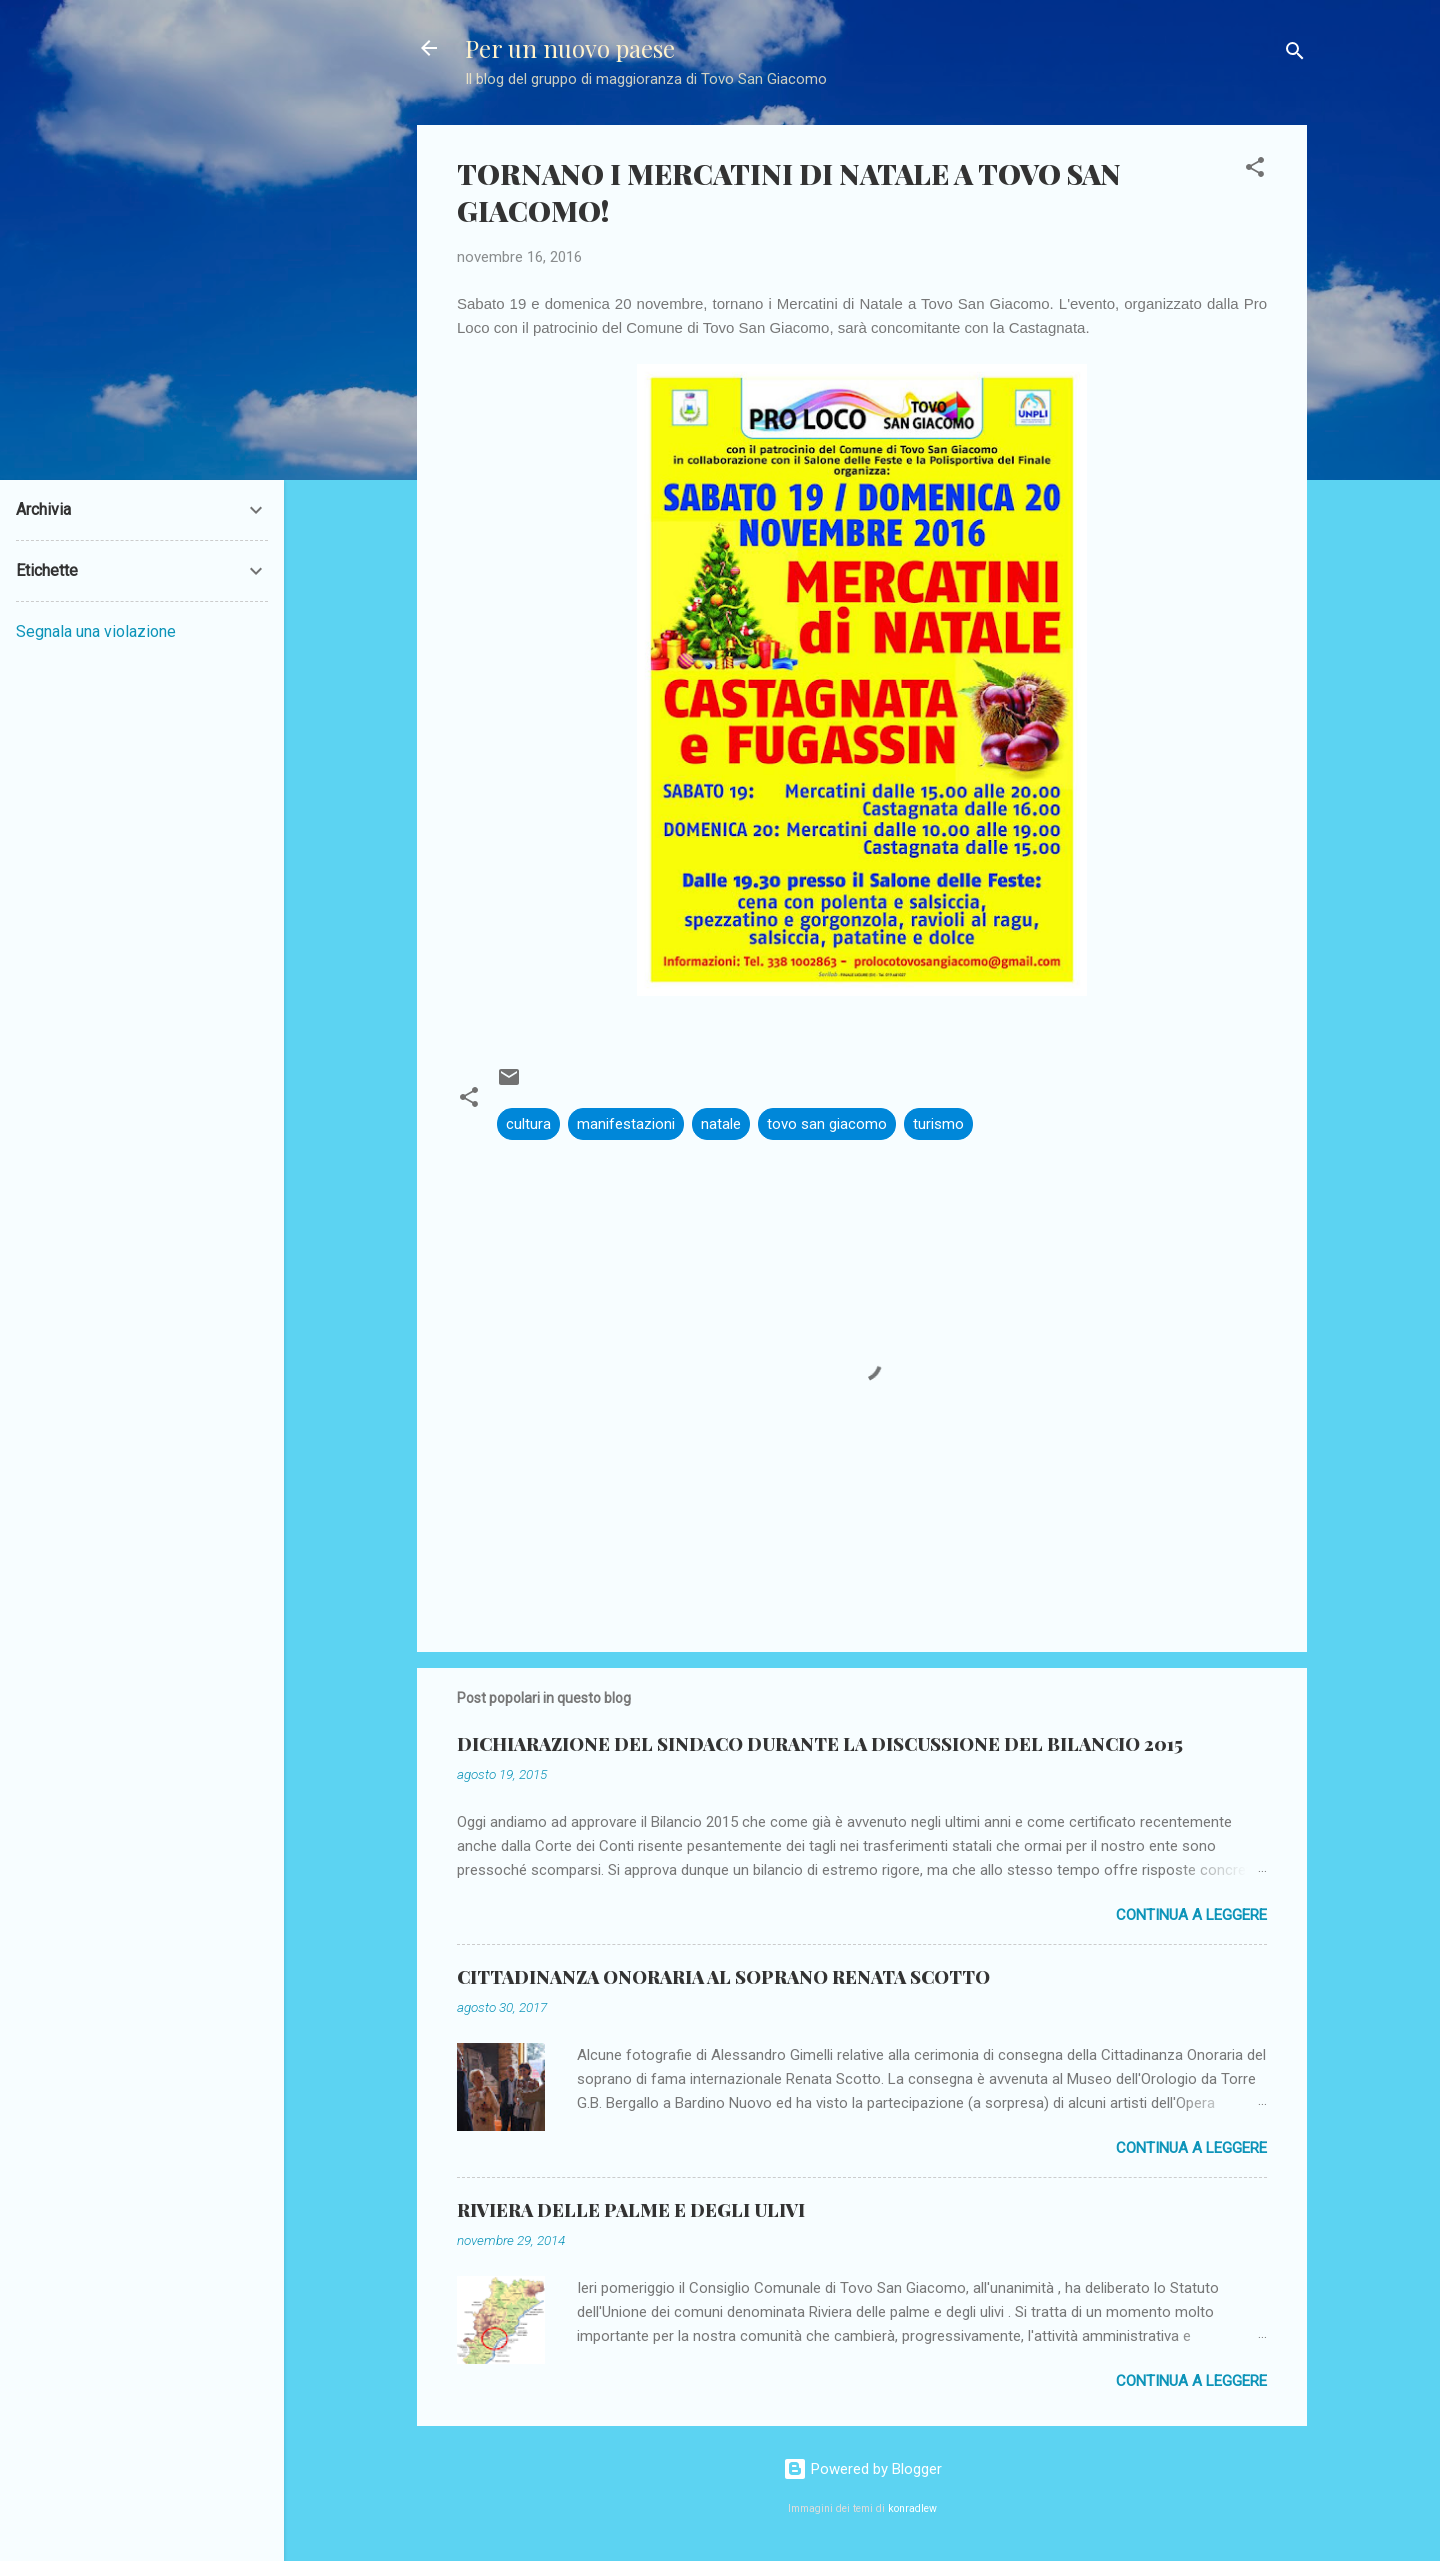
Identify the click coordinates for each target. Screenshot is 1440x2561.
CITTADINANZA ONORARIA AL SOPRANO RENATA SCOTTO (723, 1977)
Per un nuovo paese (570, 48)
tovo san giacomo (827, 1124)
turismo (938, 1124)
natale (721, 1124)
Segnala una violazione (96, 631)
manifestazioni (626, 1124)
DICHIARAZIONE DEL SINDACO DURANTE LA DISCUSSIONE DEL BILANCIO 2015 (820, 1744)
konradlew (912, 2508)
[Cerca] (1295, 54)
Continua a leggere (1191, 1915)
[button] (1255, 170)
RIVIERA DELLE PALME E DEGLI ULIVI (631, 2210)
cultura (528, 1124)
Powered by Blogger (862, 2469)
